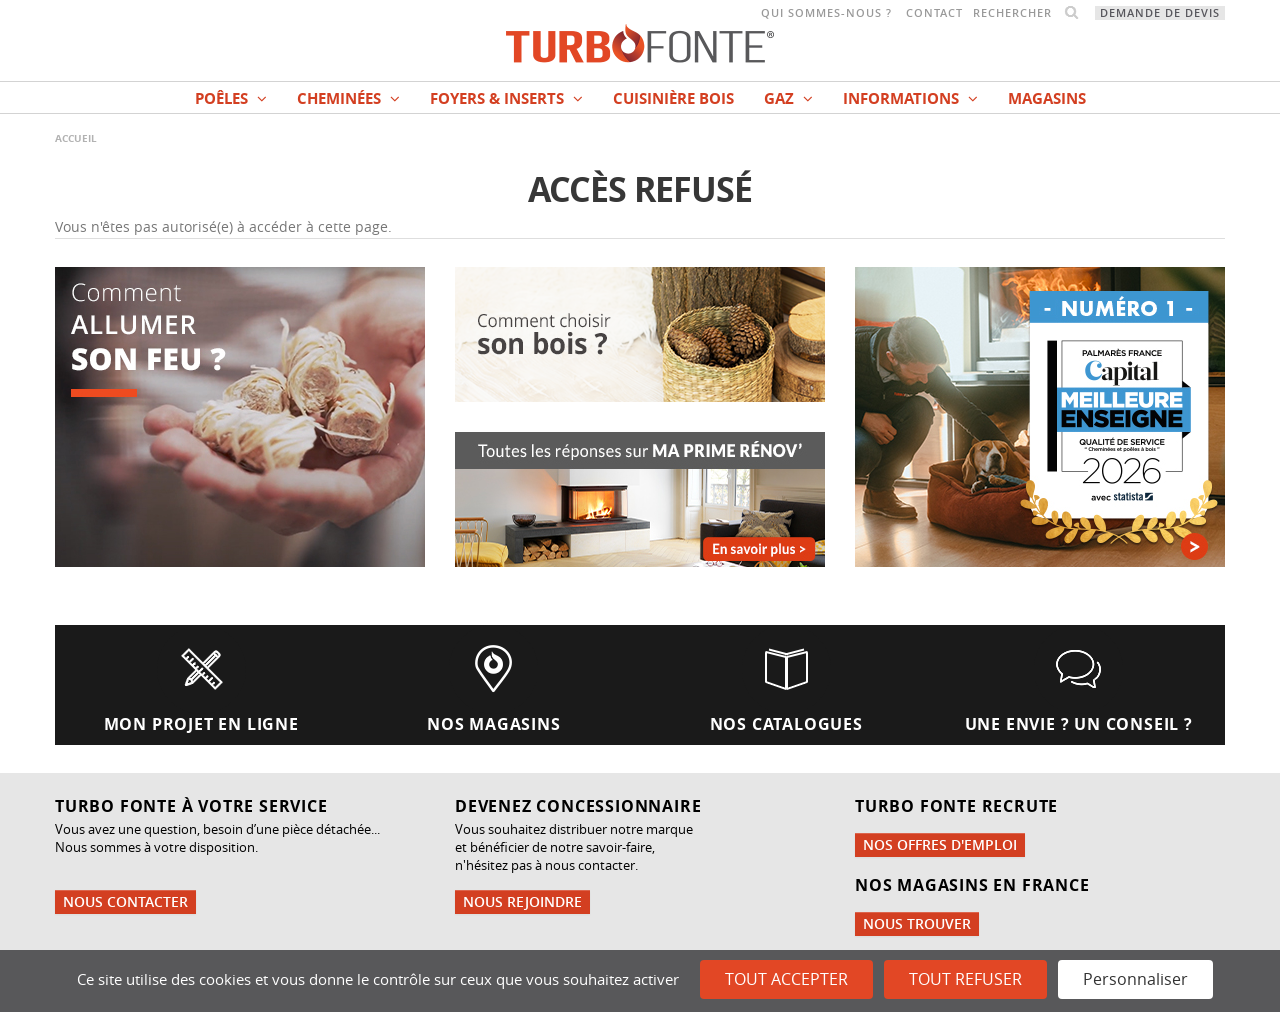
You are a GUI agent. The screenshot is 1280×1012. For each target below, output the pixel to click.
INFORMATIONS (910, 98)
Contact (934, 13)
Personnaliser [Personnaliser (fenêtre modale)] (1135, 979)
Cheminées (348, 98)
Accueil (76, 138)
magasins (1047, 98)
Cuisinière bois (673, 98)
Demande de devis (1160, 13)
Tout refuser (965, 979)
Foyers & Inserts (506, 98)
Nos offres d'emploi (940, 844)
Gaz (788, 98)
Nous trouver (917, 923)
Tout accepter (786, 979)
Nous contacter (125, 901)
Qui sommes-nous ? (826, 13)
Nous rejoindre (522, 901)
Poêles (231, 98)
